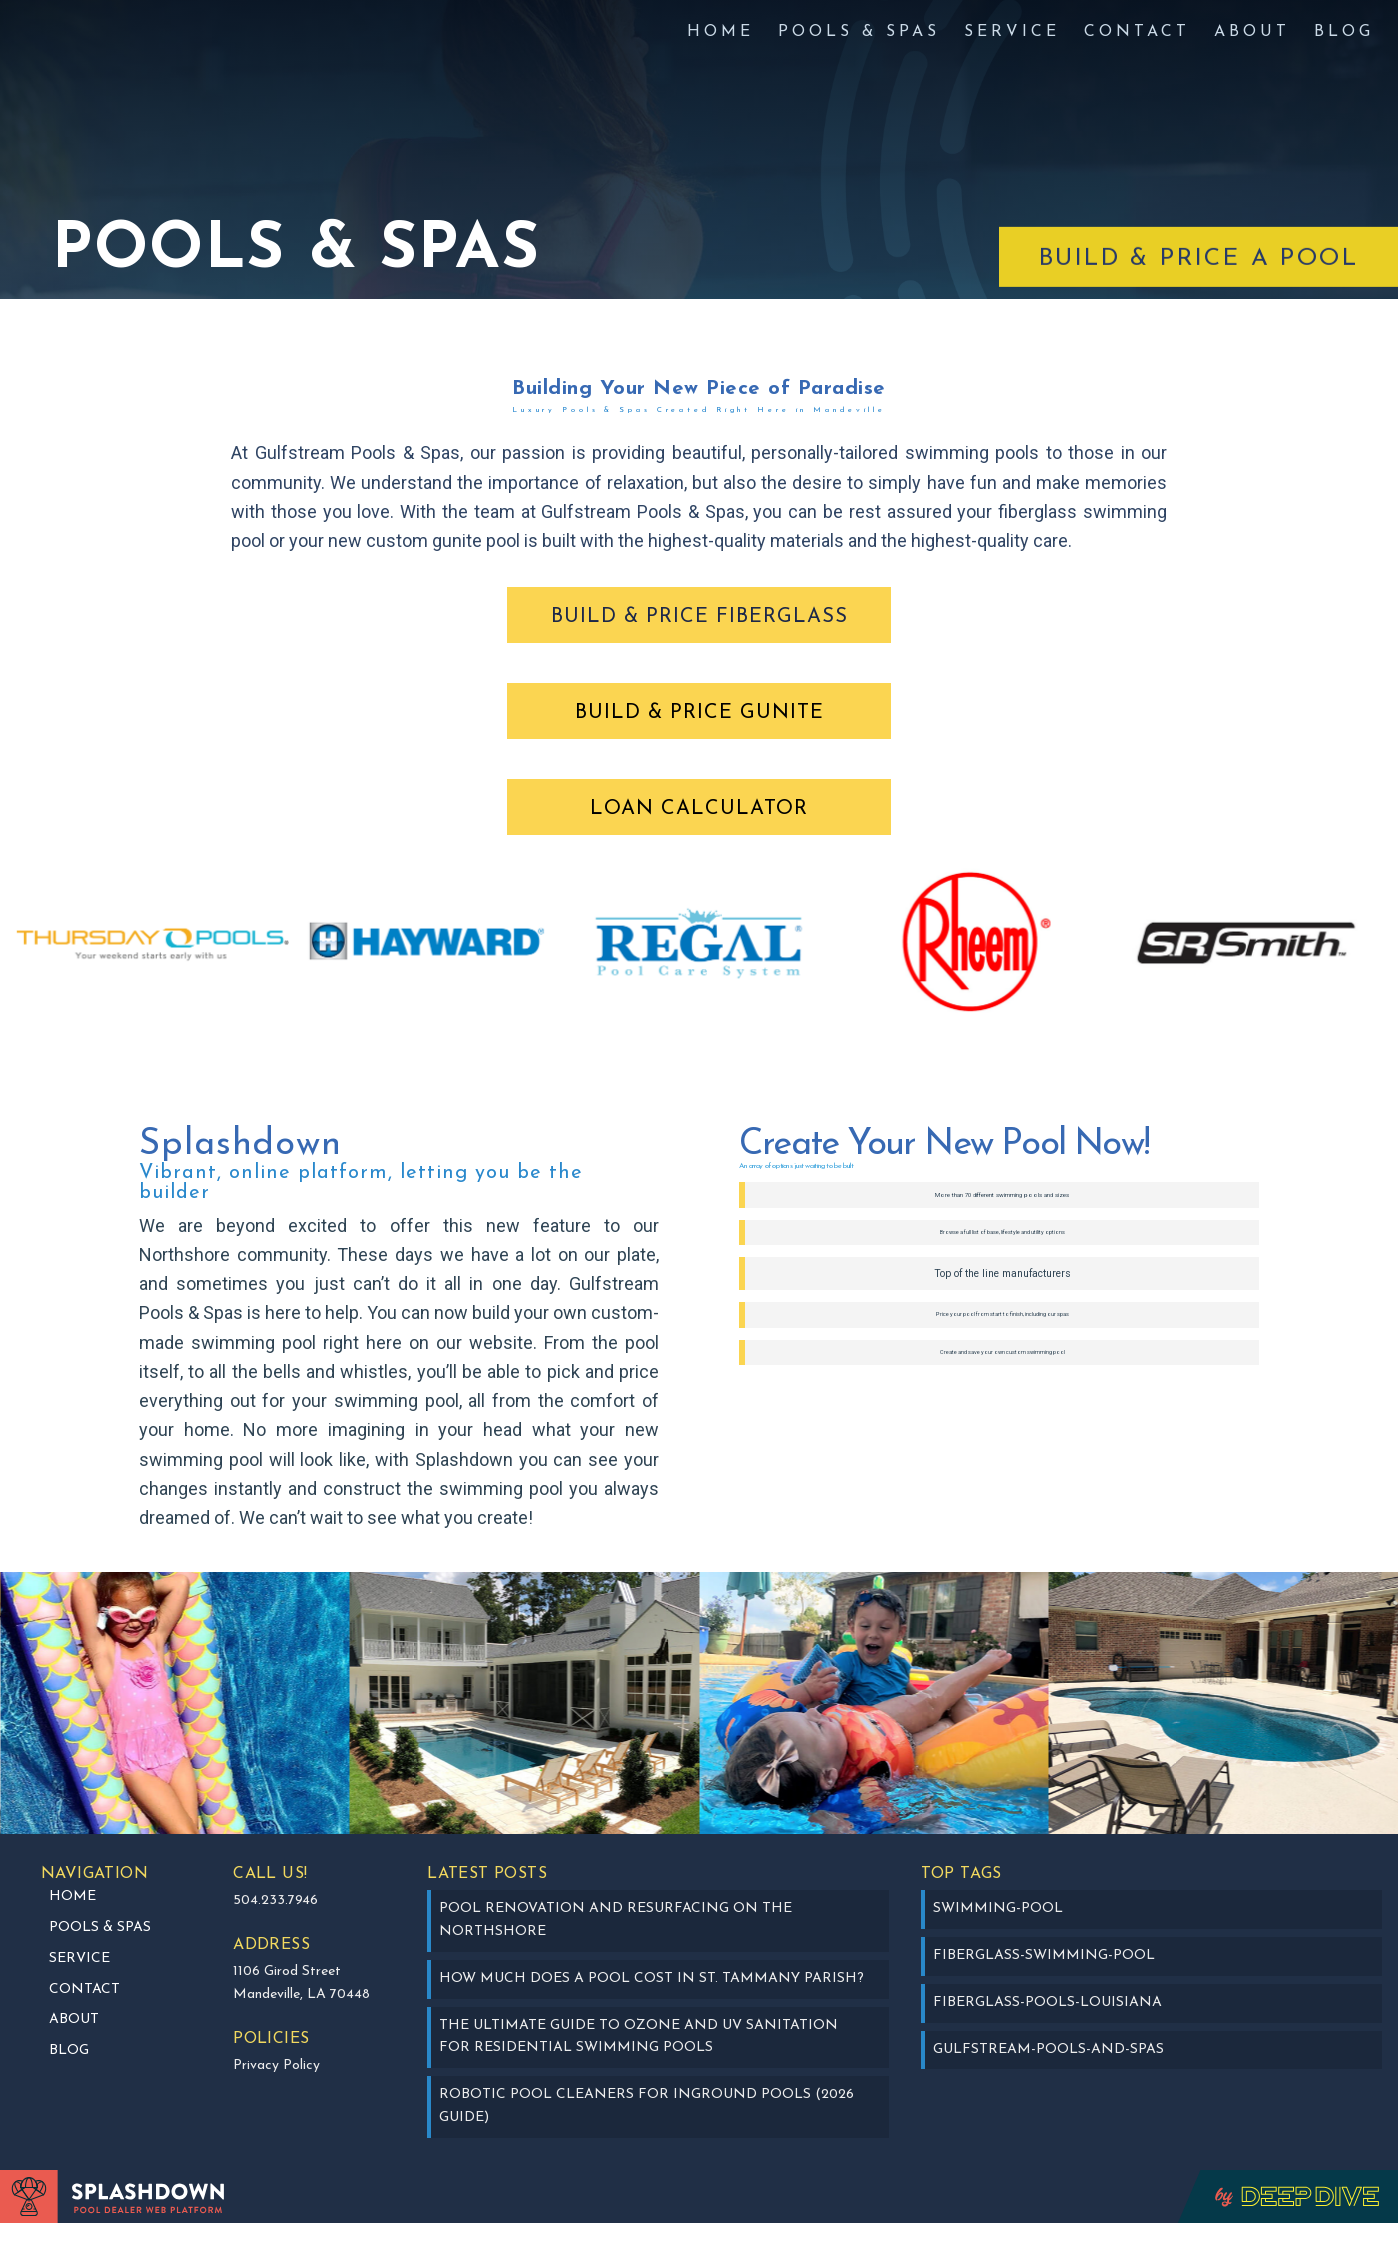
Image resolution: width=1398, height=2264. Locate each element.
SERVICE (1012, 32)
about (1252, 32)
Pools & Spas (859, 32)
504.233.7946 (275, 1942)
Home (720, 32)
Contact (1137, 32)
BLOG (1344, 32)
